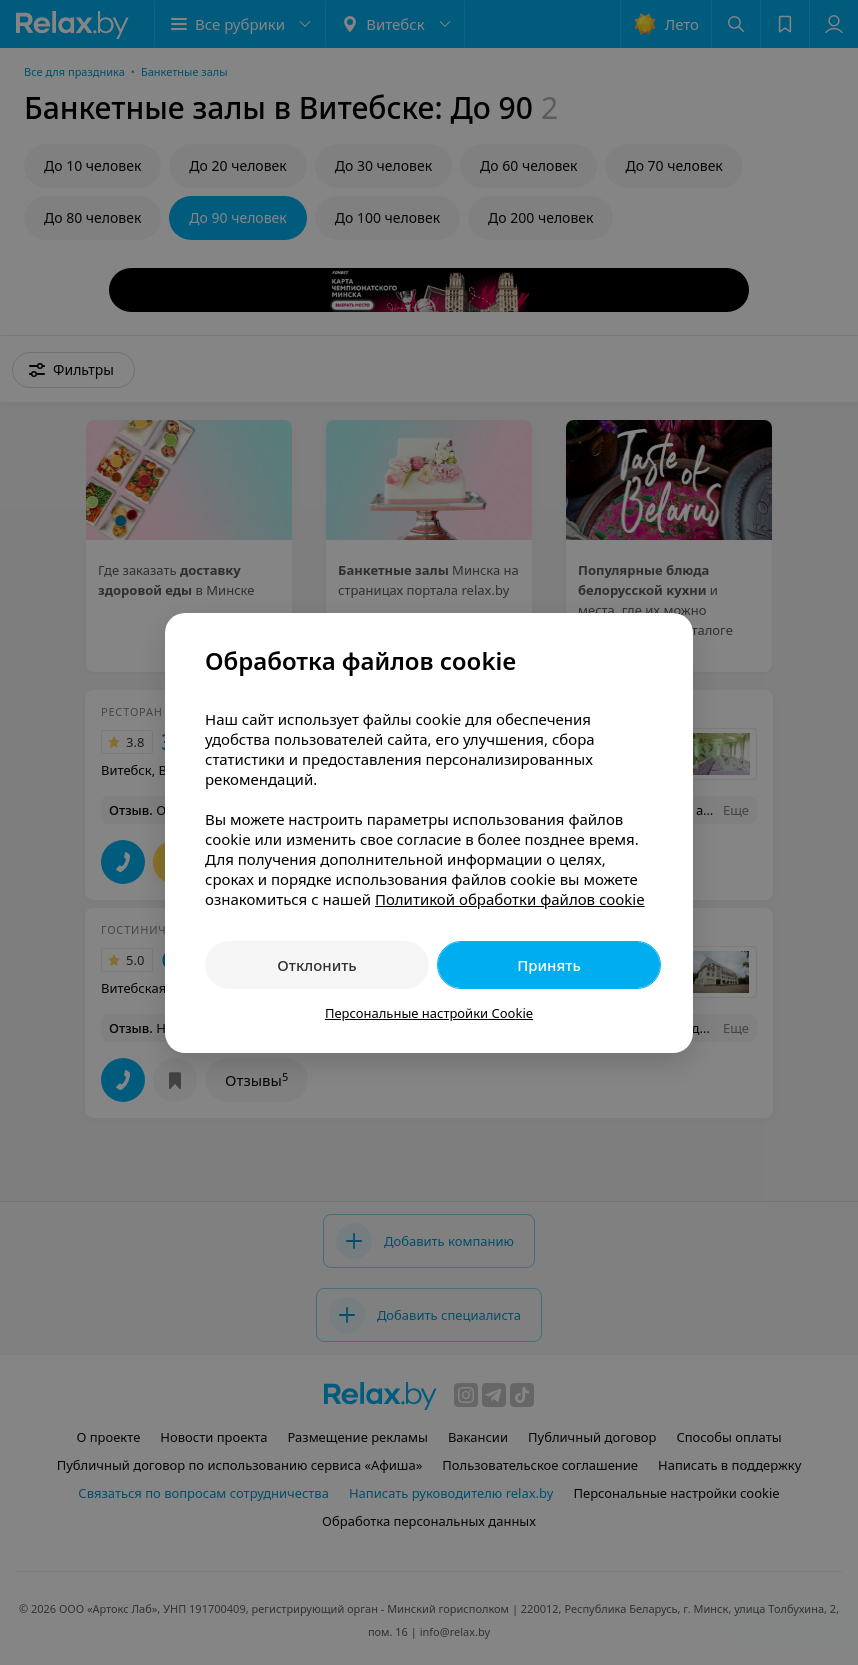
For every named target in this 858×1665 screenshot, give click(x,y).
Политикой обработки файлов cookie (510, 899)
